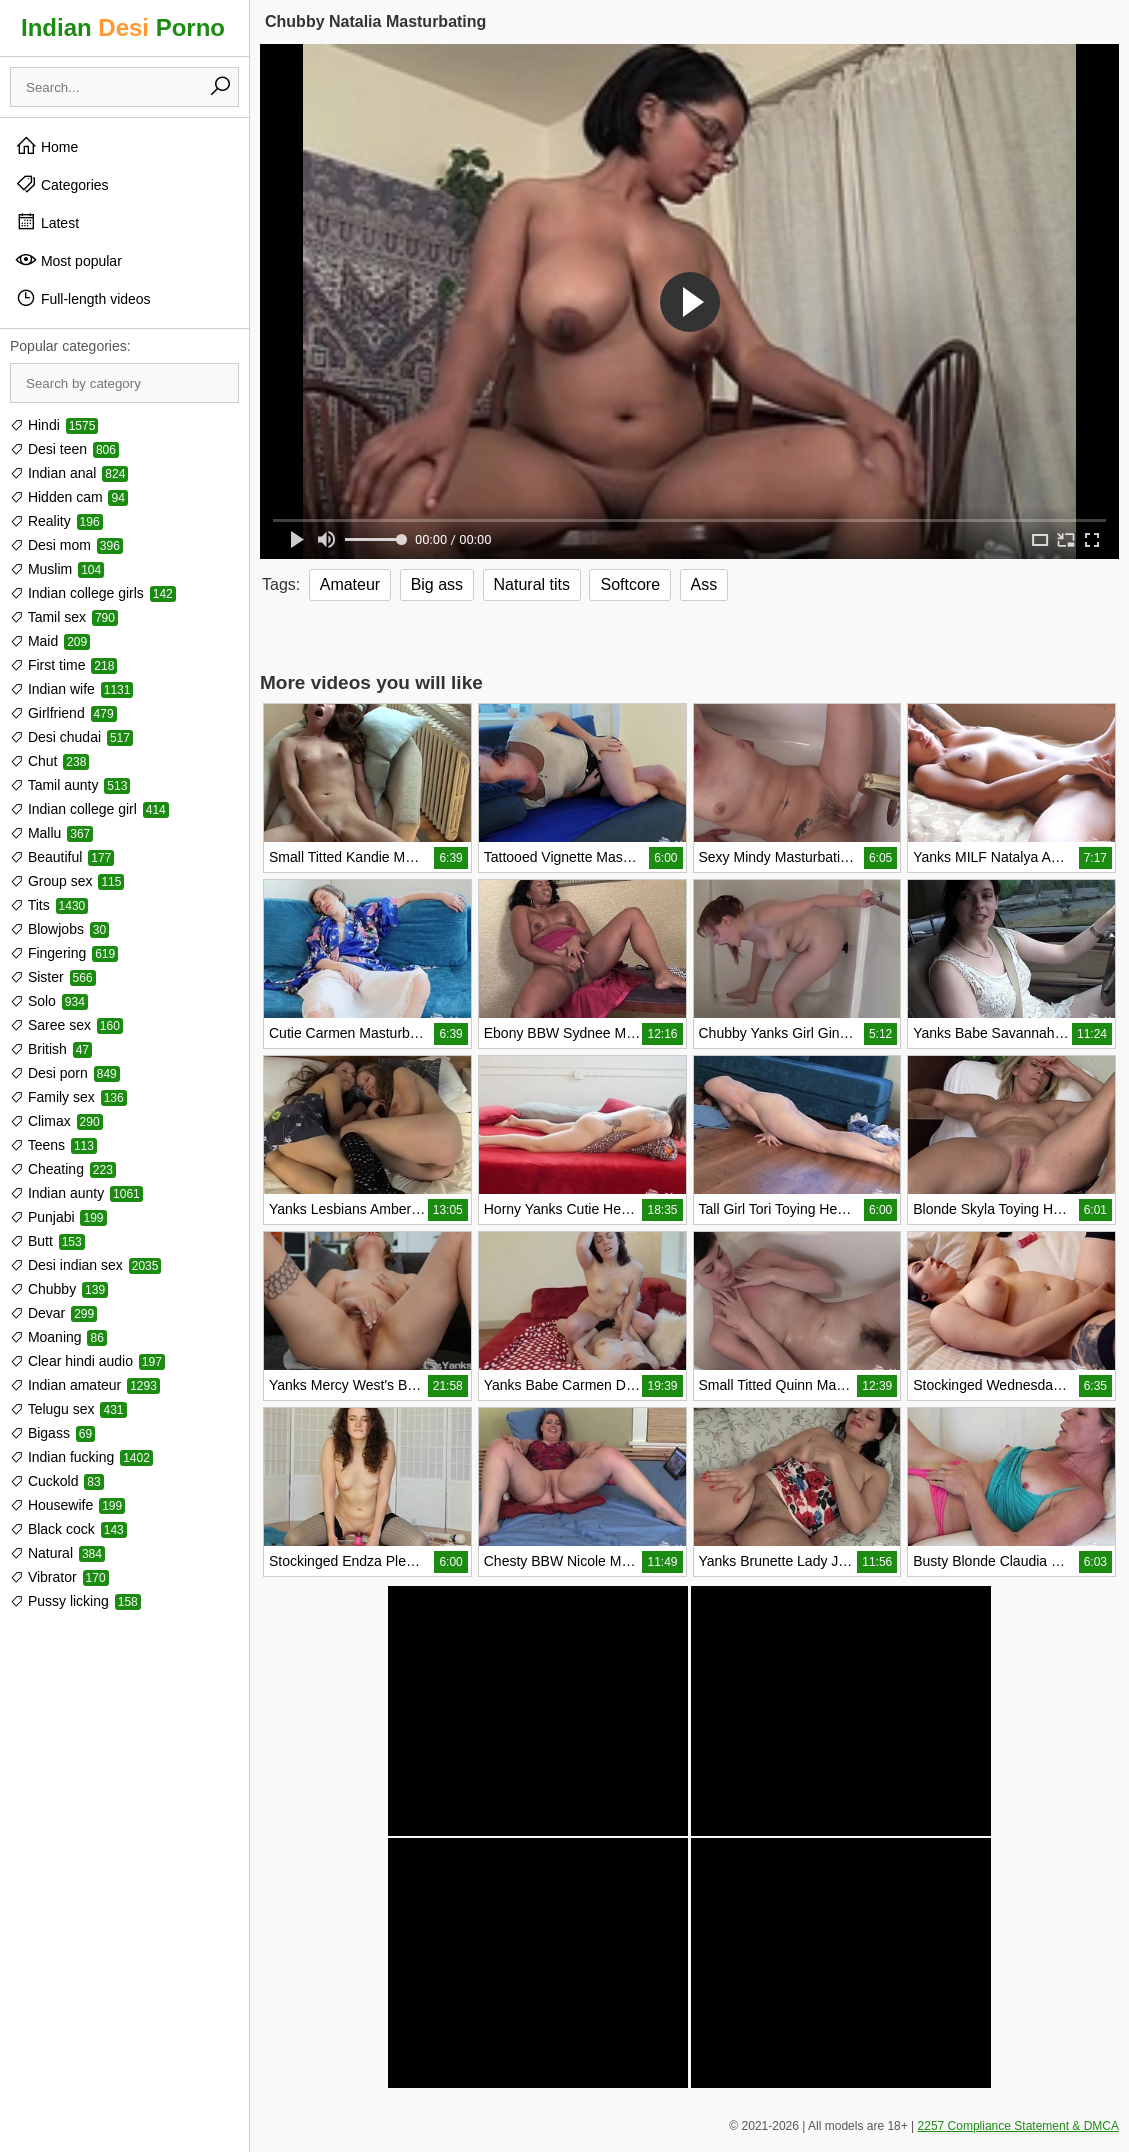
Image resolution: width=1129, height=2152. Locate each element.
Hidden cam (69, 497)
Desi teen (64, 449)
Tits (49, 905)
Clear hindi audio (87, 1361)
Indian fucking (81, 1457)
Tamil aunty (70, 785)
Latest (47, 222)
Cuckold (57, 1481)
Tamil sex (64, 617)
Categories (62, 184)
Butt (47, 1241)
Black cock (68, 1529)
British (51, 1049)
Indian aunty (76, 1193)
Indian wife (71, 689)
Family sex (68, 1097)
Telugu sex (68, 1409)
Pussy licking (75, 1601)
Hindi (54, 425)
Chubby (59, 1289)
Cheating (63, 1169)
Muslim (57, 569)
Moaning (58, 1337)
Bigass (52, 1433)
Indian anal (69, 473)
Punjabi (58, 1217)
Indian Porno (123, 27)
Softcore (630, 584)
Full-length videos (83, 298)
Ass (704, 584)
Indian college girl (89, 809)
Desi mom (66, 545)
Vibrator (59, 1577)
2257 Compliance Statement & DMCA (1018, 2126)
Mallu (51, 833)
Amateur (350, 584)
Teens (53, 1145)
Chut (49, 761)
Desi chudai (71, 737)
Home (46, 146)
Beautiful (62, 857)
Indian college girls (93, 593)
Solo (49, 1001)
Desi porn (65, 1073)
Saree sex (66, 1025)
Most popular (68, 260)
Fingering (64, 953)
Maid (50, 641)
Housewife (67, 1505)
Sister (53, 977)
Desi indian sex (85, 1265)
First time (63, 665)
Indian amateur (85, 1385)
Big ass (437, 584)
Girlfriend (63, 713)
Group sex (67, 881)
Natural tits (532, 584)
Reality (56, 521)
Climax (56, 1121)
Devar (53, 1313)
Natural (57, 1553)
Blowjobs (59, 929)
